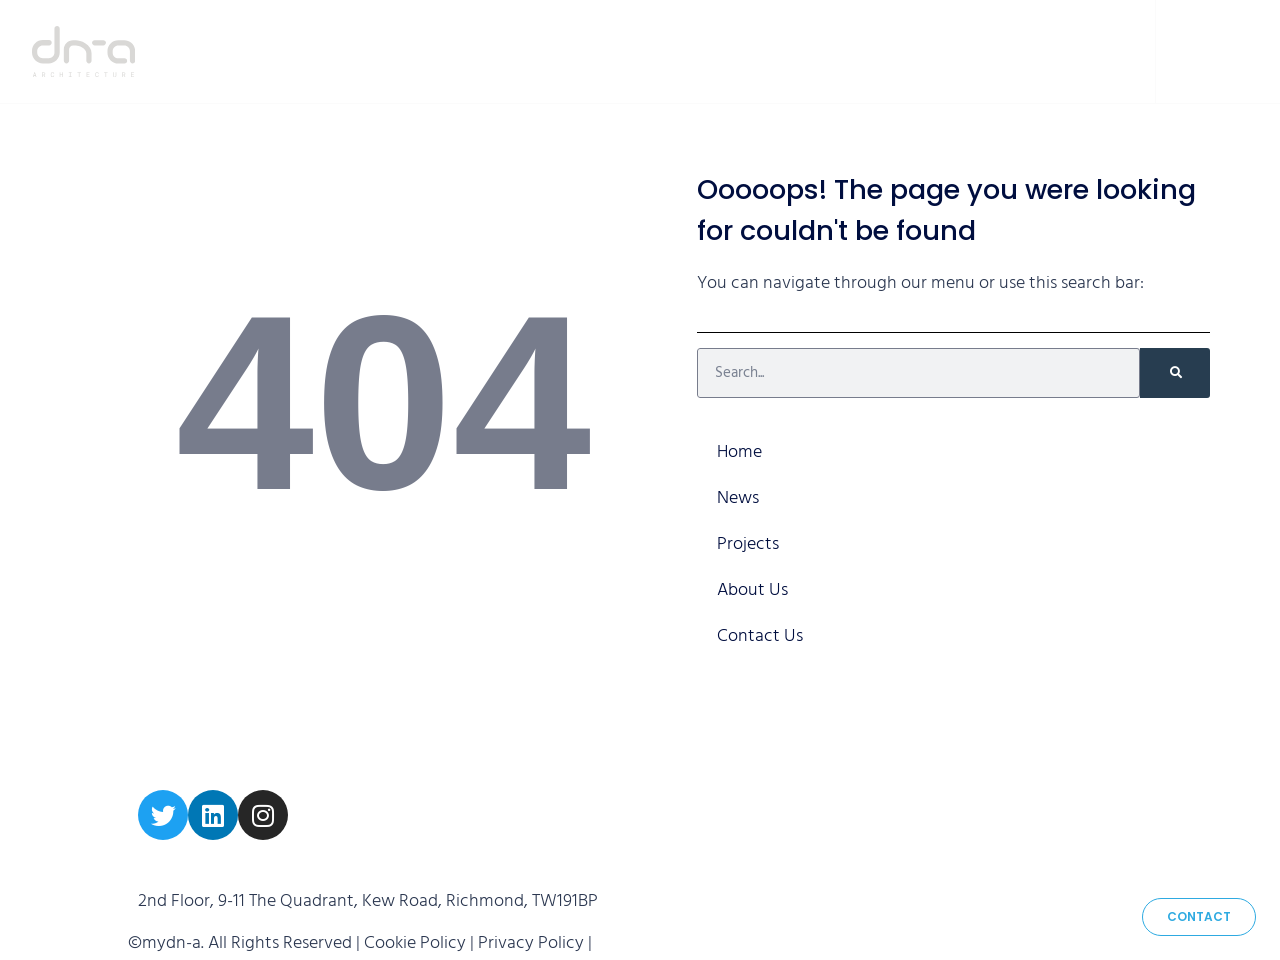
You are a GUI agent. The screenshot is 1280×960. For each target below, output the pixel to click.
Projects (801, 50)
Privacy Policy (531, 943)
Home (603, 50)
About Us (924, 50)
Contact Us (1057, 50)
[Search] (1175, 373)
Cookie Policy (415, 943)
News (694, 50)
